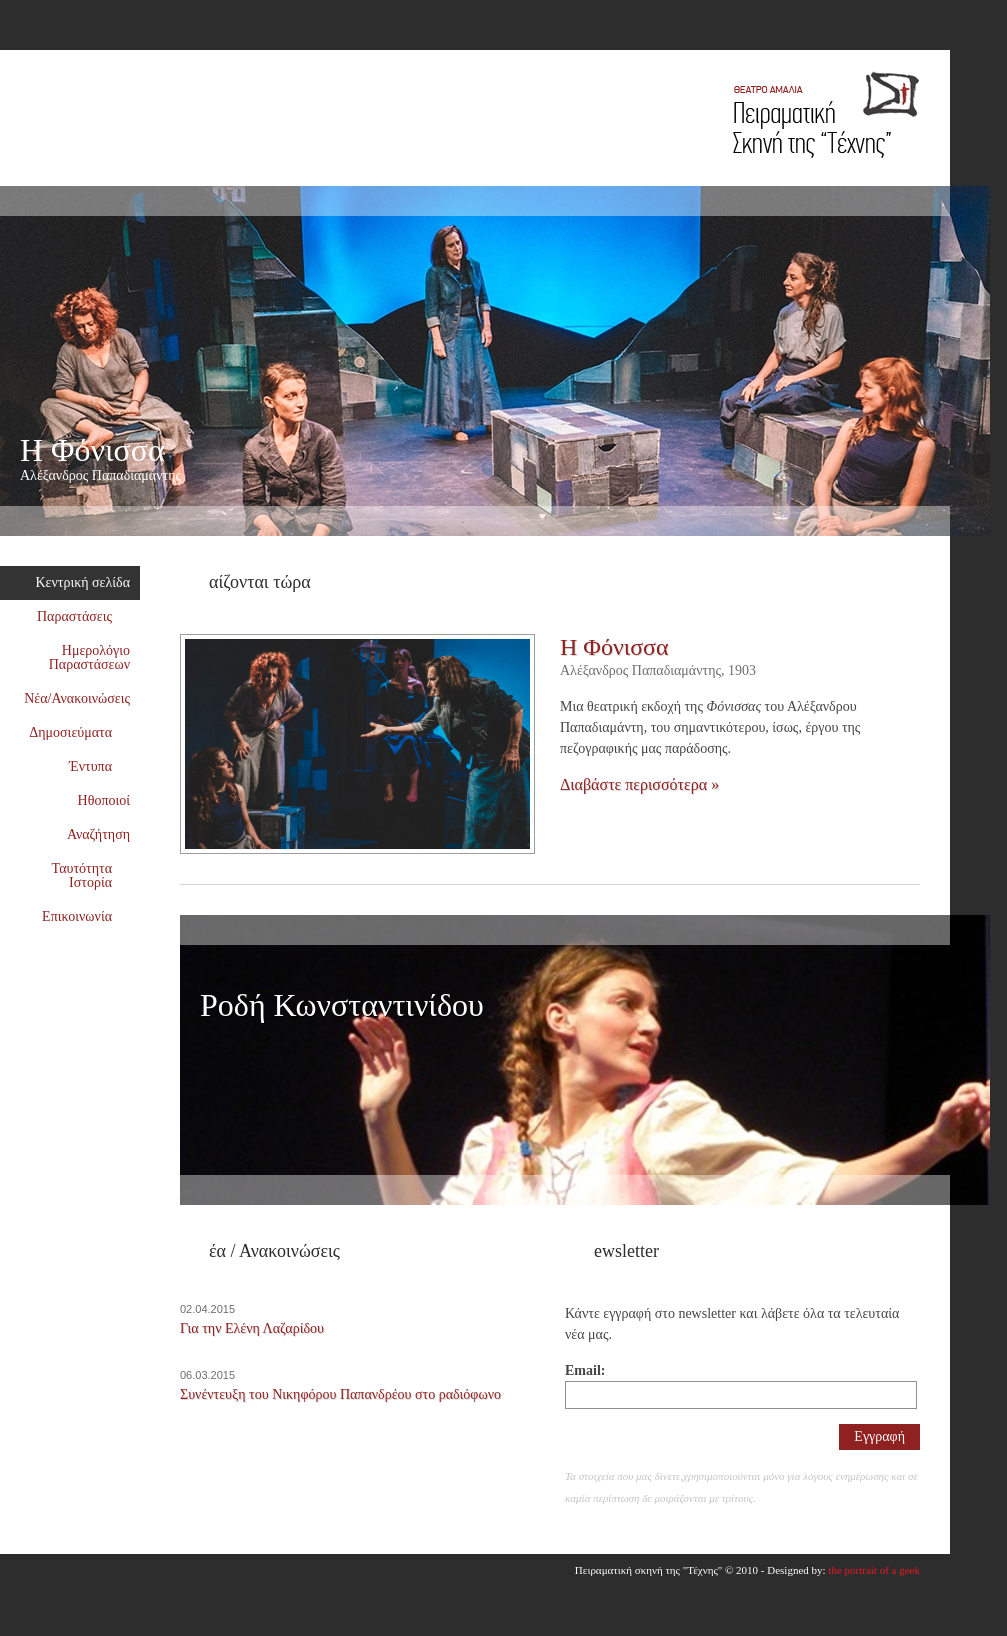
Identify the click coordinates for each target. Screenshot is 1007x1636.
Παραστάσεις (83, 616)
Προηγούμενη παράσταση (960, 551)
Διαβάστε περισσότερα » (639, 784)
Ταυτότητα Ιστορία (91, 875)
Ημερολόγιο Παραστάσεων (89, 657)
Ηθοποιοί (104, 800)
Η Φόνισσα (327, 459)
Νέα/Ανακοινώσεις (77, 698)
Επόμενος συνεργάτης (980, 1220)
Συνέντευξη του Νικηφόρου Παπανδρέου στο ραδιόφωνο (340, 1394)
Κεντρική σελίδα (83, 582)
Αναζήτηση (98, 834)
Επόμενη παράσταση (980, 551)
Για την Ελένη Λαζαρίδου (252, 1328)
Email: (585, 1370)
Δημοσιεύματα (79, 732)
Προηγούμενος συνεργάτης (960, 1220)
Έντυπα (99, 766)
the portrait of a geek (874, 1570)
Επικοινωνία (85, 916)
